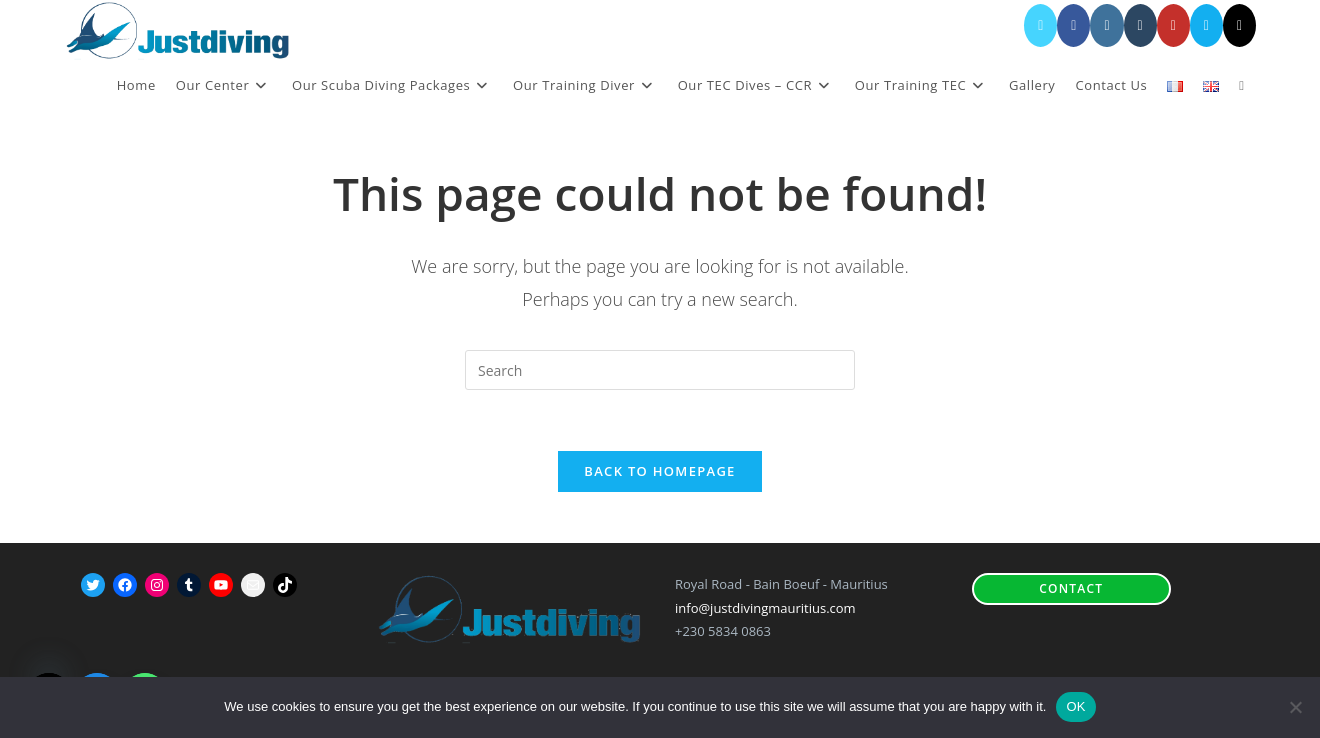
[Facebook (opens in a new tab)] (1073, 25)
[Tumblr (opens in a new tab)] (1140, 25)
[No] (1295, 707)
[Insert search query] (660, 370)
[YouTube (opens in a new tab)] (1173, 25)
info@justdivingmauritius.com (765, 608)
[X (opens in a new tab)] (1040, 25)
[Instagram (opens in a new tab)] (1106, 25)
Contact (1071, 588)
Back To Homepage (659, 471)
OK (1075, 706)
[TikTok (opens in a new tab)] (1239, 25)
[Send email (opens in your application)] (1206, 25)
